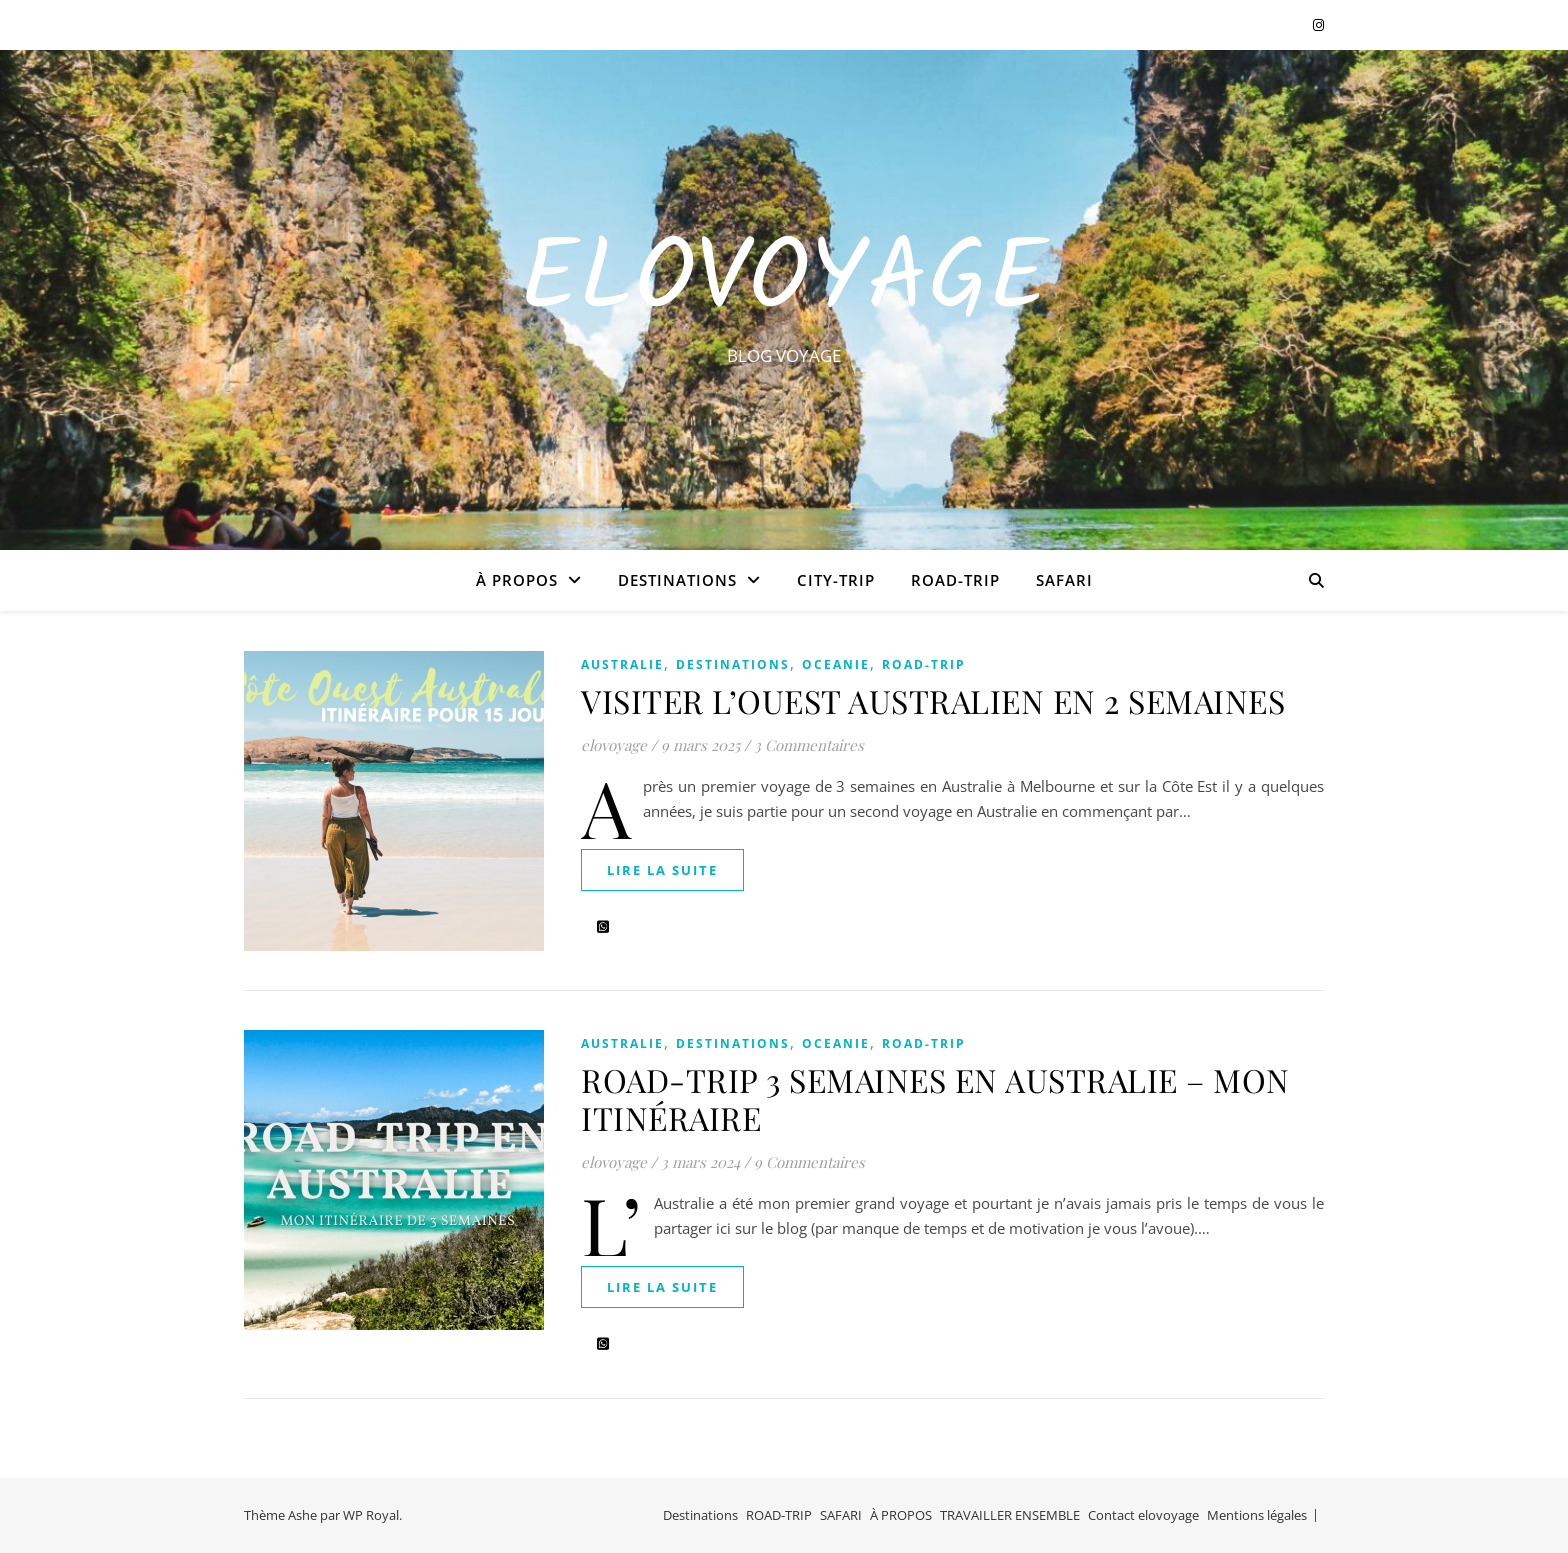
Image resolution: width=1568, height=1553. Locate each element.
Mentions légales (1257, 1515)
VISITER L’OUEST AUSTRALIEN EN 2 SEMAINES (933, 700)
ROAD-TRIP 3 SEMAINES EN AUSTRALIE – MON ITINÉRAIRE (935, 1098)
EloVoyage (784, 282)
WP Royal (371, 1515)
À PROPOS (517, 580)
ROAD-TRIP (955, 580)
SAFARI (1064, 580)
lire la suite (662, 870)
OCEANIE (836, 664)
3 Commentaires (809, 745)
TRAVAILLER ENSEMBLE (1010, 1515)
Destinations (677, 580)
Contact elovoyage (1143, 1515)
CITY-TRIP (836, 580)
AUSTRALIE (622, 664)
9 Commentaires (809, 1162)
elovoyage (614, 745)
